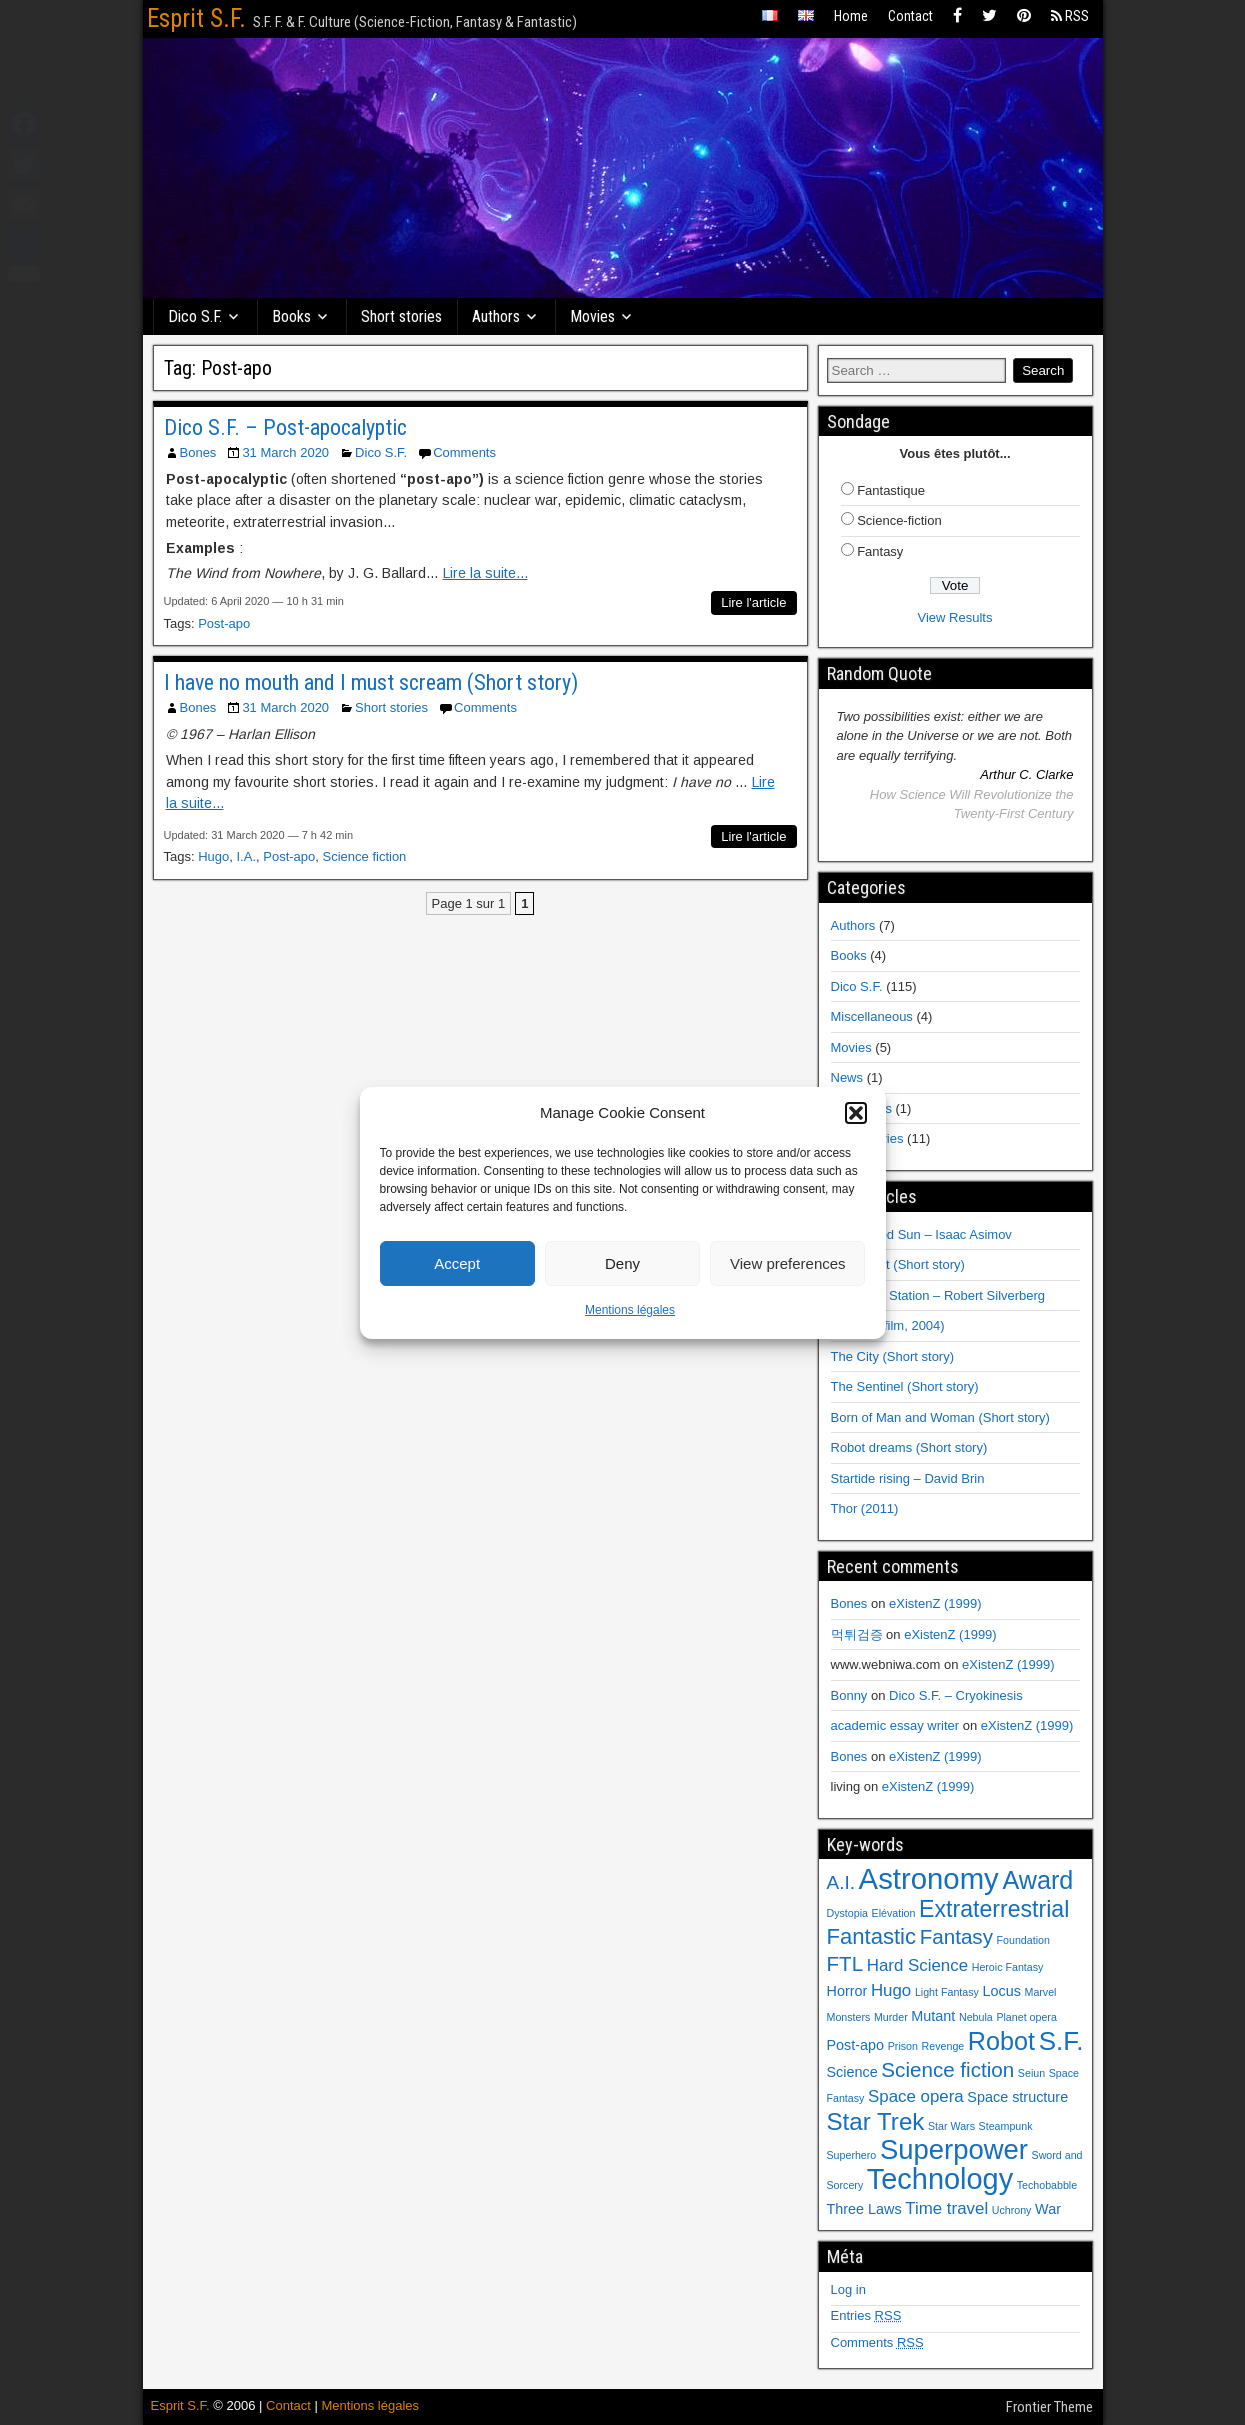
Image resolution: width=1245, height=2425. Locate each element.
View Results (955, 617)
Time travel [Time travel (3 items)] (946, 2208)
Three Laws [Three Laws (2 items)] (864, 2209)
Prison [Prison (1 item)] (903, 2046)
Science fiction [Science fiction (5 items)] (947, 2069)
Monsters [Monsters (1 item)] (849, 2017)
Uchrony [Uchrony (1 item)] (1012, 2210)
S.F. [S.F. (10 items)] (1061, 2041)
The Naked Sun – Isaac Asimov (921, 1234)
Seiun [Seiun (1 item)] (1031, 2073)
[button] (856, 1113)
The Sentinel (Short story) (905, 1386)
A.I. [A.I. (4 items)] (841, 1882)
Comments (464, 452)
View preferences (788, 1263)
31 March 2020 (285, 452)
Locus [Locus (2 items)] (1001, 1991)
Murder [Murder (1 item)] (891, 2017)
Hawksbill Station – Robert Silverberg (938, 1295)
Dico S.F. (196, 316)
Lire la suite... (485, 573)
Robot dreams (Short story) (909, 1447)
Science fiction (365, 856)
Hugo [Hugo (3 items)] (891, 1990)
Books (292, 316)
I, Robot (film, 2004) (888, 1325)
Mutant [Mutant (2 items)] (933, 2016)
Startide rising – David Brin (908, 1478)
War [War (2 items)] (1048, 2209)
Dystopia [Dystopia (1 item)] (847, 1913)
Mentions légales (630, 1310)
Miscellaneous (872, 1016)
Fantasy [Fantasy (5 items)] (956, 1936)
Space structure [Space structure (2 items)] (1017, 2097)
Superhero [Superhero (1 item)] (852, 2155)
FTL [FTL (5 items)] (845, 1963)
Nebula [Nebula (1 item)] (976, 2017)
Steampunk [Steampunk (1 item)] (1006, 2126)
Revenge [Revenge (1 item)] (943, 2046)
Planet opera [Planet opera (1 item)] (1026, 2017)
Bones (198, 452)
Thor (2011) (865, 1508)
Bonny (849, 1695)
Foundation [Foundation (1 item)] (1023, 1940)
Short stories (402, 316)
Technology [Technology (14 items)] (940, 2179)
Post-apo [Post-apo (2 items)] (856, 2045)
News (847, 1077)
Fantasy (880, 551)
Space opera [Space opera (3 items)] (916, 2096)
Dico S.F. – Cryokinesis (956, 1695)
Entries (866, 2315)
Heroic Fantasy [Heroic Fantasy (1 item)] (1008, 1967)
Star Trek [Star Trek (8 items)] (876, 2121)
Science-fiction (899, 520)
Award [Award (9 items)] (1037, 1880)
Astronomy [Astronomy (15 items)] (929, 1878)
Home (851, 16)
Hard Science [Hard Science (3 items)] (917, 1965)
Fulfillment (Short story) (898, 1264)
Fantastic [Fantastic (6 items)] (872, 1936)
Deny (622, 1263)
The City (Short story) (893, 1356)
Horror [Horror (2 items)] (847, 1991)
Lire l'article (753, 602)
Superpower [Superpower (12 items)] (954, 2149)
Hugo (213, 856)
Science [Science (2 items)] (852, 2072)
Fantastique (891, 490)
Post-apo (224, 623)
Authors (497, 316)
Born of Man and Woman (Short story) (940, 1417)
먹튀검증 (857, 1634)
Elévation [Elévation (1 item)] (894, 1913)
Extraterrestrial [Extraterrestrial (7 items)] (994, 1909)
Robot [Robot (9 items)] (1001, 2041)
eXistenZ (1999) (935, 1603)
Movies (593, 316)
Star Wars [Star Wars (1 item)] (951, 2126)
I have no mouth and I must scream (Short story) (371, 682)
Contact (910, 16)
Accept (457, 1263)
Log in (848, 2289)
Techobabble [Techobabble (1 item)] (1047, 2185)
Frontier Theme (1049, 2407)
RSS (1070, 16)
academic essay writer (895, 1725)
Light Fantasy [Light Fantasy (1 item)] (947, 1992)
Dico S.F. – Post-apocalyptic (285, 427)
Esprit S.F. (196, 18)
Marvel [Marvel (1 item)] (1041, 1992)
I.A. (247, 856)
